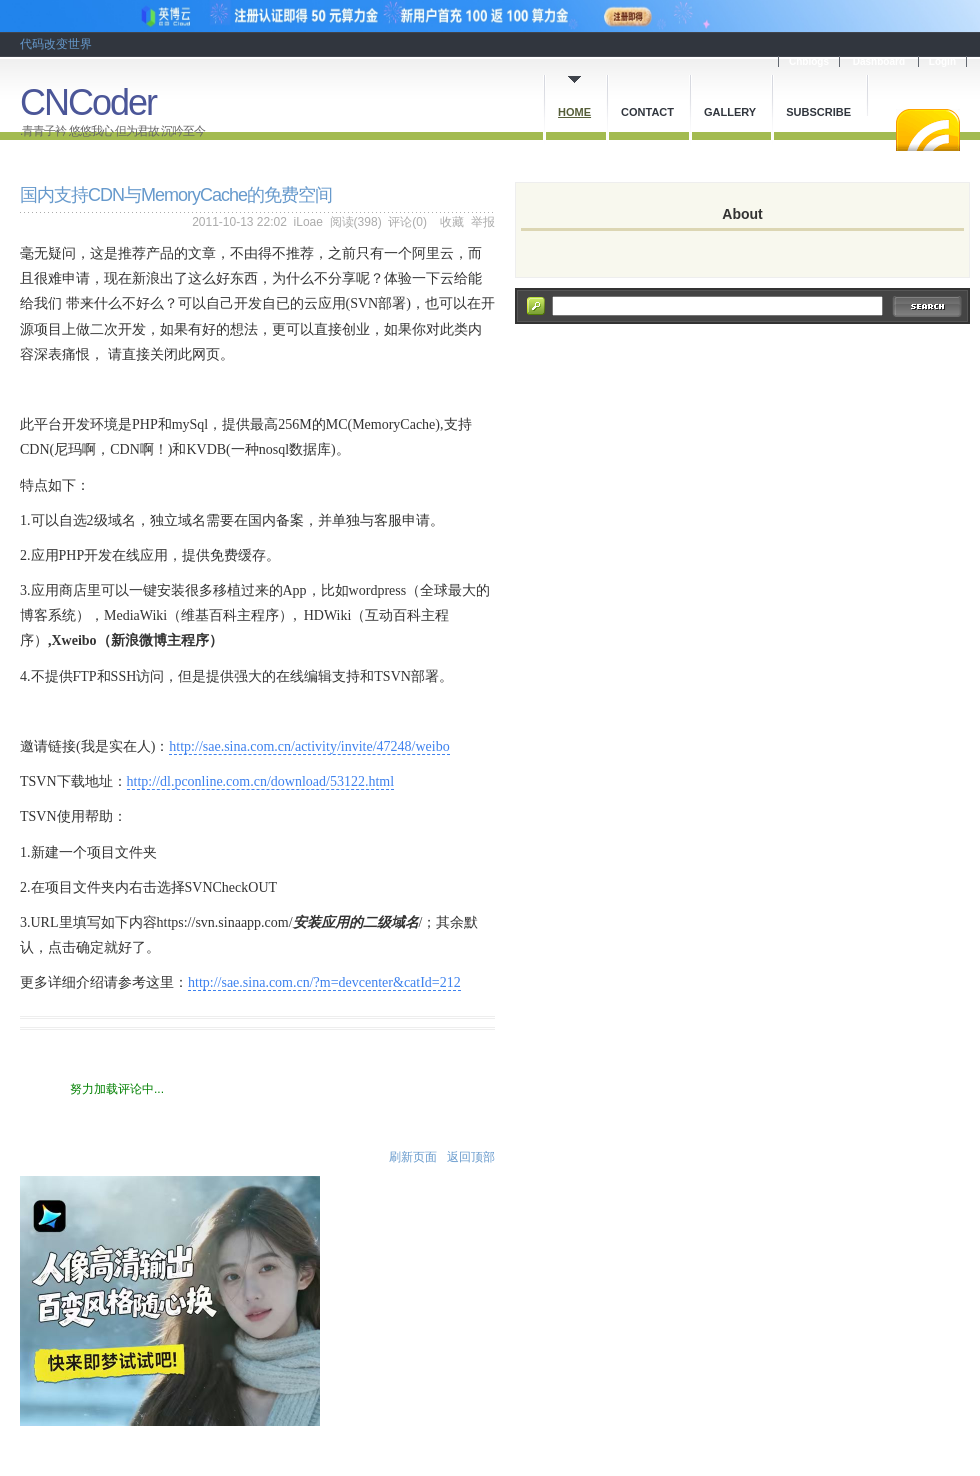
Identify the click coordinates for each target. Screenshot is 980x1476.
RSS (928, 130)
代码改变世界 (56, 44)
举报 (483, 222)
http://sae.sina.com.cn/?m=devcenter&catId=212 (324, 982)
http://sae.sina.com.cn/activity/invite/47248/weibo (309, 746)
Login (942, 61)
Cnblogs (809, 61)
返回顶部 (471, 1157)
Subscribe (818, 112)
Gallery (730, 112)
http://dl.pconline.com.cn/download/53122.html (261, 781)
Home (574, 112)
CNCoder (88, 102)
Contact (647, 112)
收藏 (452, 222)
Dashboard (879, 61)
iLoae (308, 222)
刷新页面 (413, 1157)
